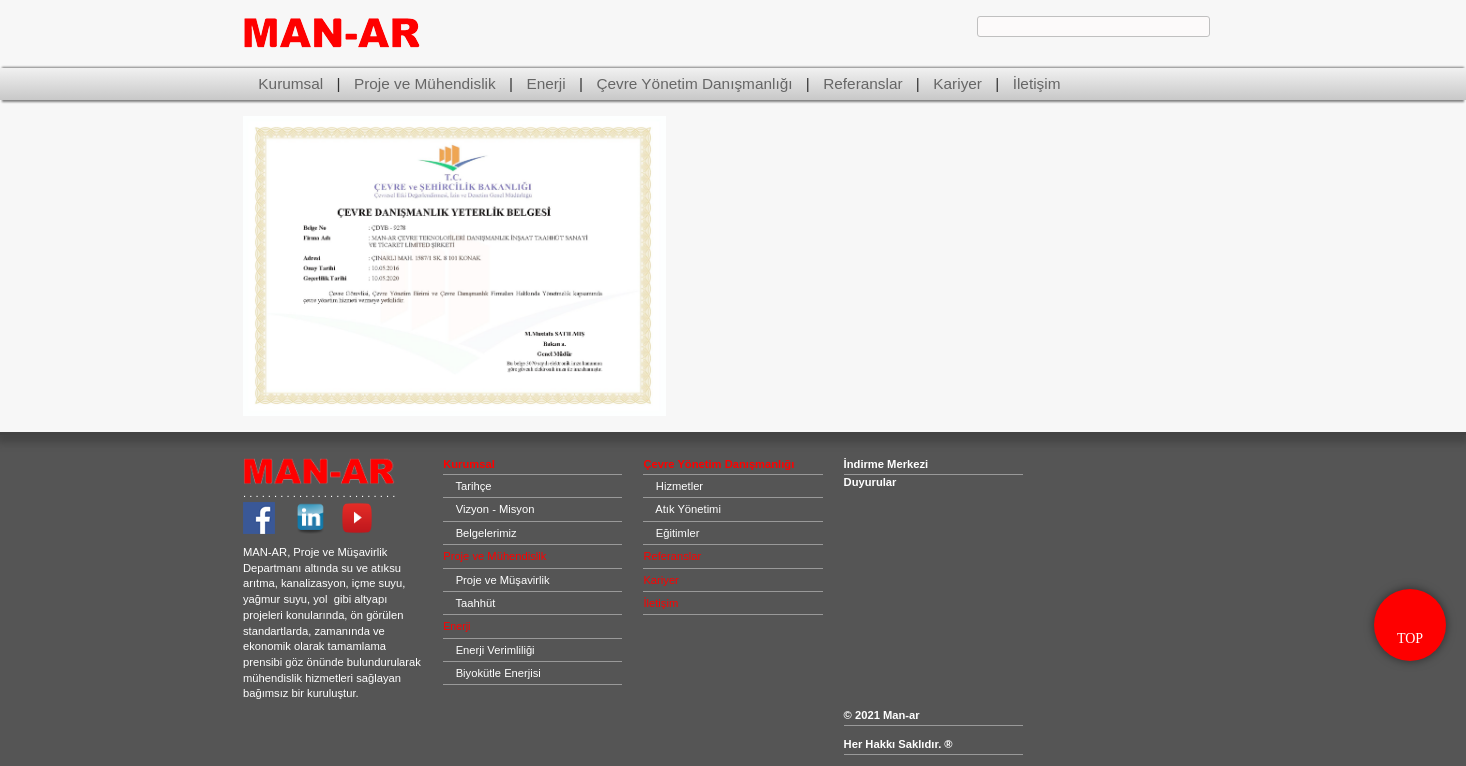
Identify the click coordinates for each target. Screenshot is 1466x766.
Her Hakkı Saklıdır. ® (898, 744)
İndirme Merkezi (886, 464)
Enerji (545, 83)
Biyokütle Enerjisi (498, 673)
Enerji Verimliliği (495, 650)
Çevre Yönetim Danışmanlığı (694, 83)
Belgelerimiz (486, 533)
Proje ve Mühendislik (425, 83)
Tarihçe (473, 486)
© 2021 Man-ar (883, 715)
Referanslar (862, 83)
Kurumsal (290, 83)
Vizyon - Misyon (495, 509)
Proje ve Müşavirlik (503, 580)
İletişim (1037, 83)
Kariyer (957, 83)
